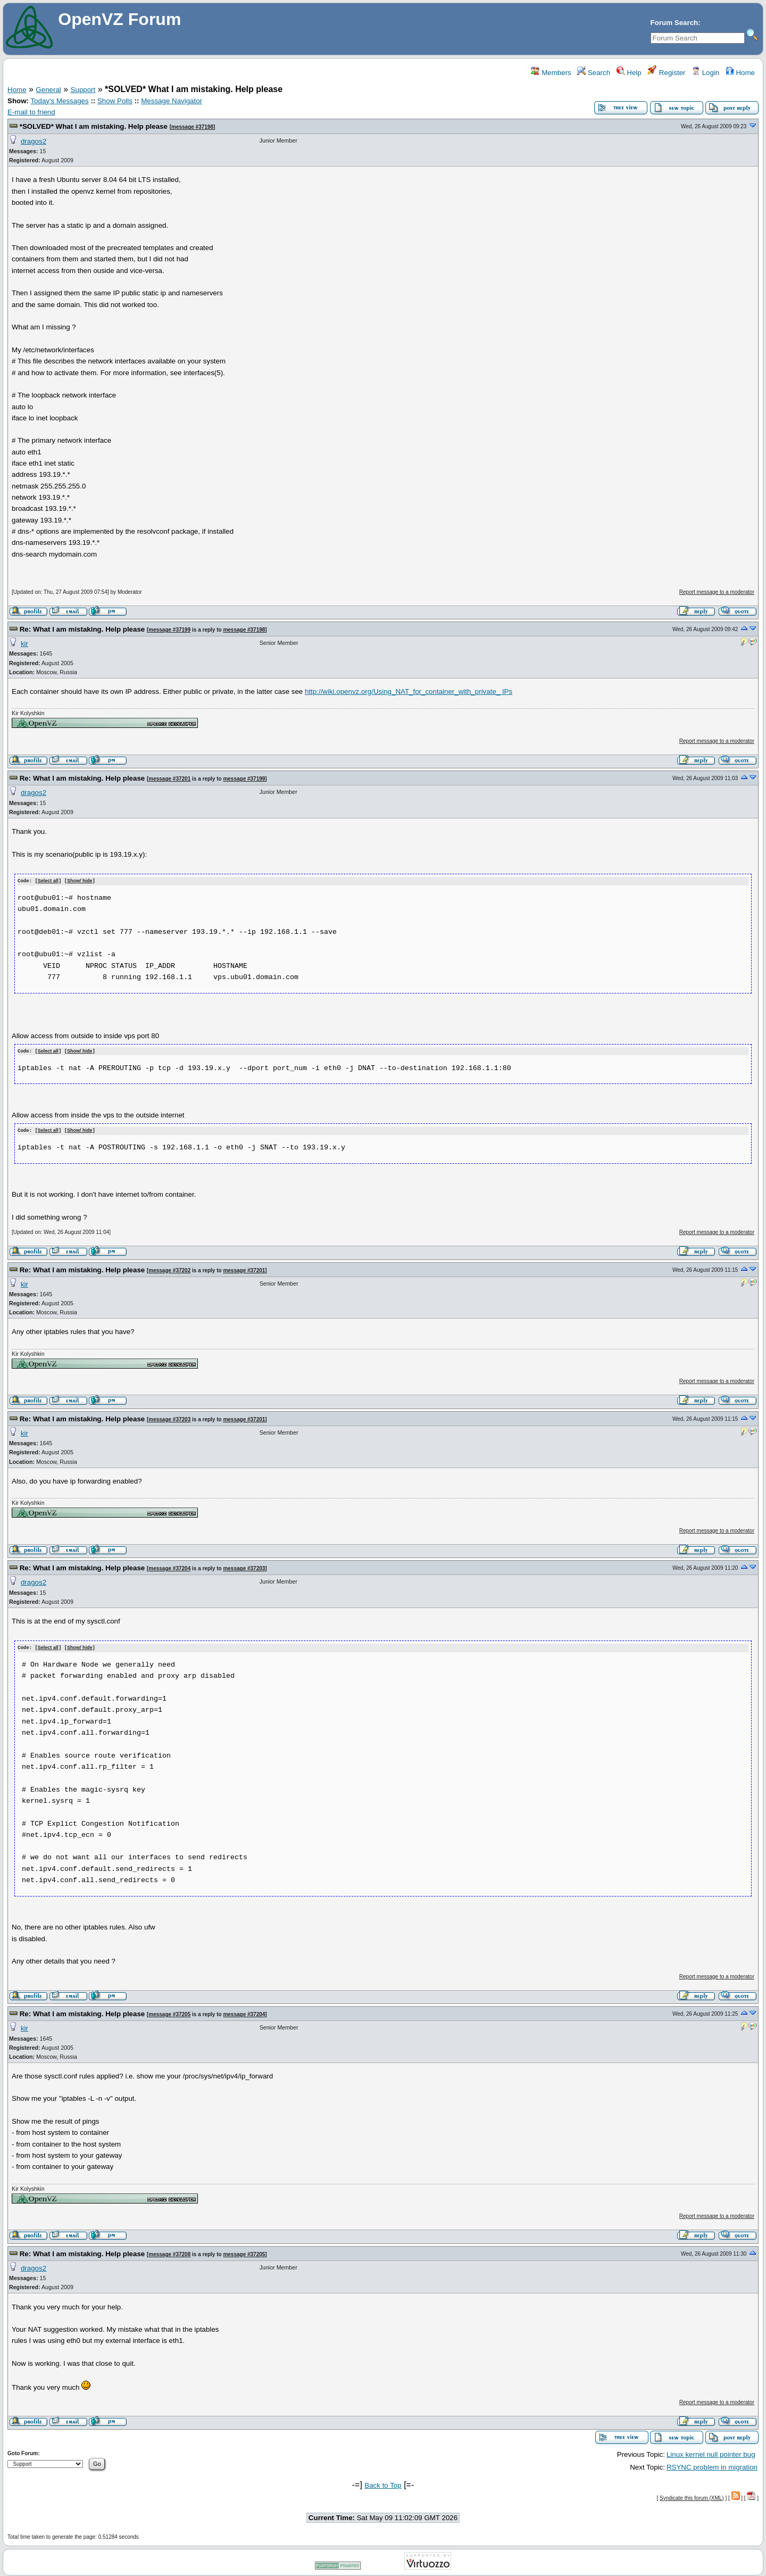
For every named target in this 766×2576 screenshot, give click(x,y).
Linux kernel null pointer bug (711, 2452)
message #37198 (192, 127)
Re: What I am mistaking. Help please (82, 629)
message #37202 (169, 1269)
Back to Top (382, 2483)
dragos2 (33, 141)
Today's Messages (59, 101)
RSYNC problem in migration (712, 2465)
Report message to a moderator (716, 592)
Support (83, 90)
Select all (48, 880)
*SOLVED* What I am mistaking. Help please (94, 126)
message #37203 (169, 1418)
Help (629, 73)
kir (24, 644)
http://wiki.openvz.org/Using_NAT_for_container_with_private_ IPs (408, 691)
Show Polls (114, 101)
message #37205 (169, 2012)
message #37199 (169, 630)
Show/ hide (80, 880)
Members (551, 73)
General (48, 90)
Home (740, 73)
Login (705, 73)
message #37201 (169, 779)
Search (593, 73)
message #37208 (169, 2252)
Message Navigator (171, 101)
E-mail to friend (31, 112)
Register (666, 73)
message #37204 (169, 1567)
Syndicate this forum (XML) (692, 2496)
